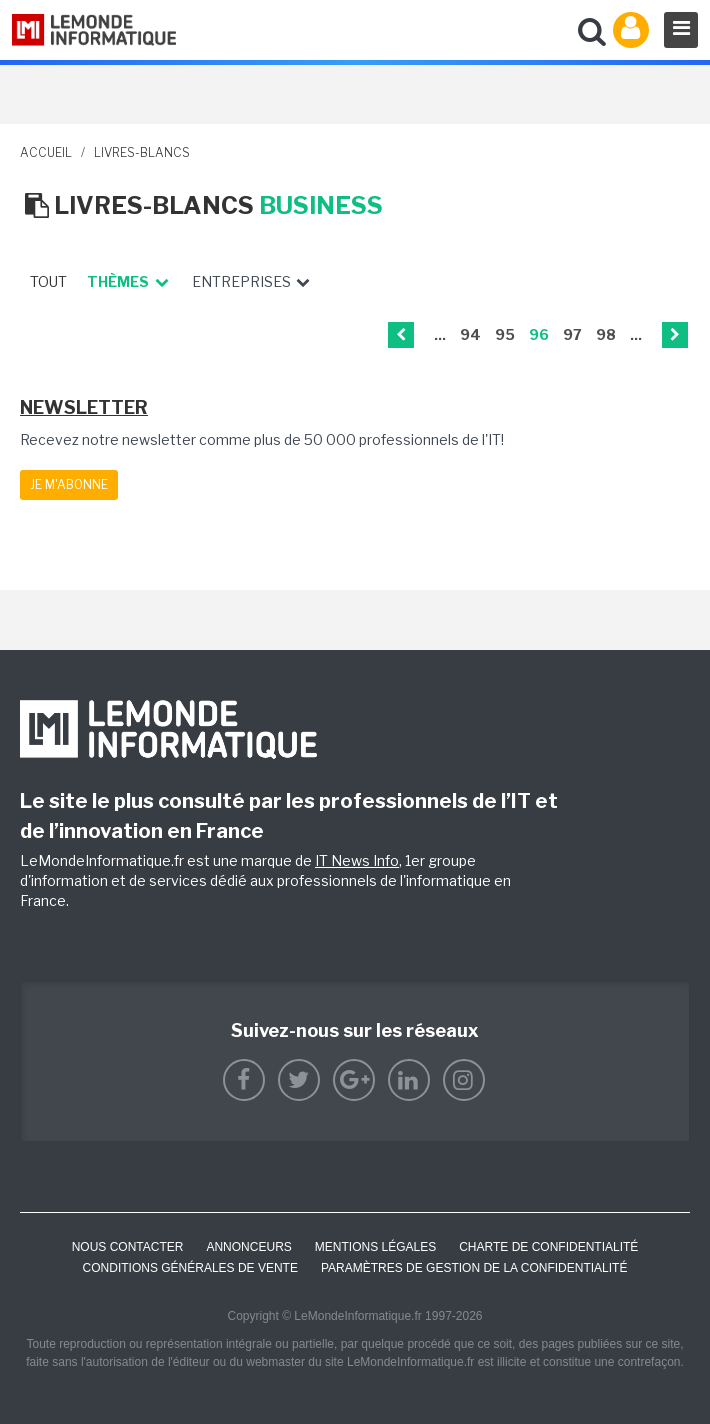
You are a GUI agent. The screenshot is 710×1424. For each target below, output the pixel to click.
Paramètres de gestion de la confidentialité (474, 1268)
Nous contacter (128, 1247)
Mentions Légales (375, 1247)
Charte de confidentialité (548, 1247)
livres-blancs (142, 152)
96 (539, 334)
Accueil (46, 152)
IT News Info (357, 860)
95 (505, 334)
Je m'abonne (69, 484)
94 (470, 334)
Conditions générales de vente (190, 1268)
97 (572, 334)
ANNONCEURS (248, 1247)
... (440, 334)
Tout (48, 281)
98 (606, 334)
